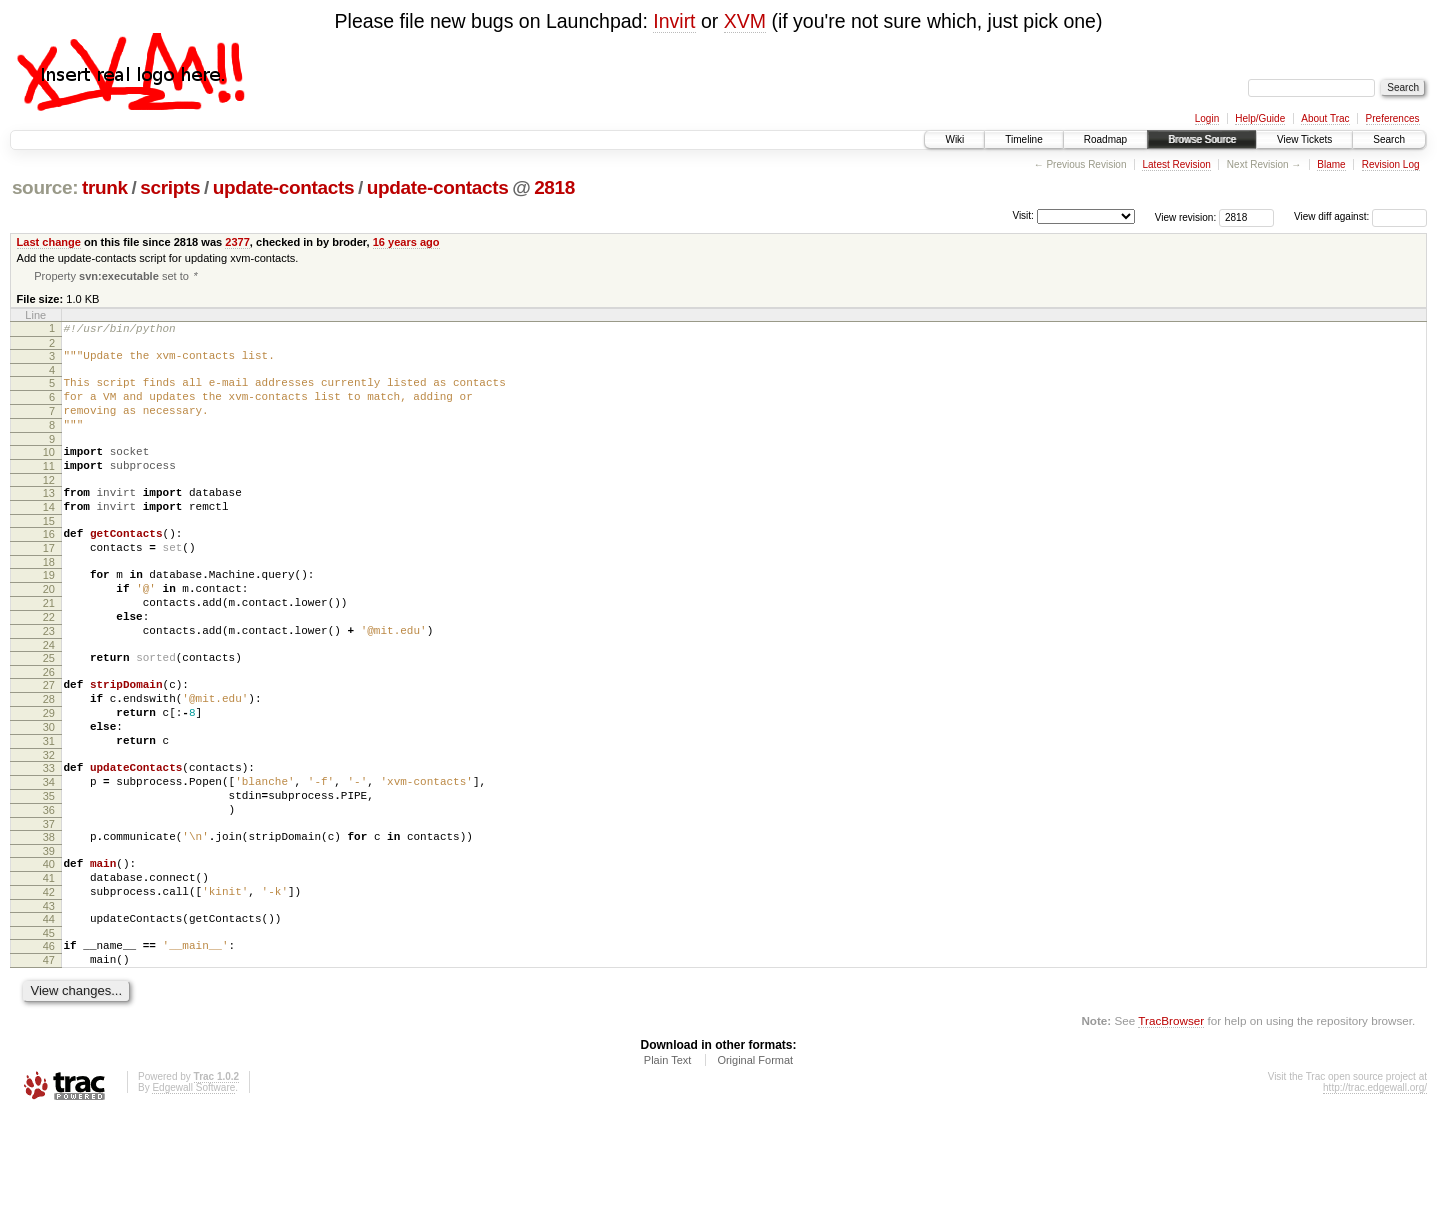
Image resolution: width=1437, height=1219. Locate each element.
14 (49, 536)
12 (49, 506)
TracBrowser (1171, 1124)
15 (49, 553)
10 (49, 472)
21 (49, 647)
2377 (237, 242)
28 (49, 758)
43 (49, 1001)
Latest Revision (1176, 164)
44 (49, 1014)
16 (49, 566)
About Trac (1325, 118)
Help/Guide (1260, 118)
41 (49, 967)
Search (1389, 139)
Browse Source (1202, 139)
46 (49, 1044)
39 (49, 937)
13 (49, 519)
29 (49, 775)
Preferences (1393, 118)
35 (49, 873)
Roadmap (1105, 139)
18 (49, 600)
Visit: (1023, 215)
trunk (105, 187)
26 (49, 728)
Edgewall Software (193, 1191)
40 (49, 950)
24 (49, 698)
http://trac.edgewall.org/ (1375, 1191)
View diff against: (1360, 216)
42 (49, 984)
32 (49, 826)
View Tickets (1304, 139)
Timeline (1023, 139)
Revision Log (1391, 164)
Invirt (674, 21)
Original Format (755, 1164)
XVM (745, 21)
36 (49, 890)
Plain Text (668, 1164)
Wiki (954, 139)
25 (49, 711)
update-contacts (284, 187)
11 (49, 489)
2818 (554, 187)
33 (49, 839)
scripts (170, 187)
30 (49, 792)
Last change (49, 242)
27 (49, 741)
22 (49, 664)
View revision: (1186, 216)
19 (49, 613)
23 (49, 681)
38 (49, 920)
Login (1207, 118)
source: (45, 187)
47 (49, 1061)
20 (49, 630)
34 (49, 856)
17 (49, 583)
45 (49, 1031)
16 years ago (406, 242)
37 (49, 907)
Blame (1331, 164)
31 (49, 809)
